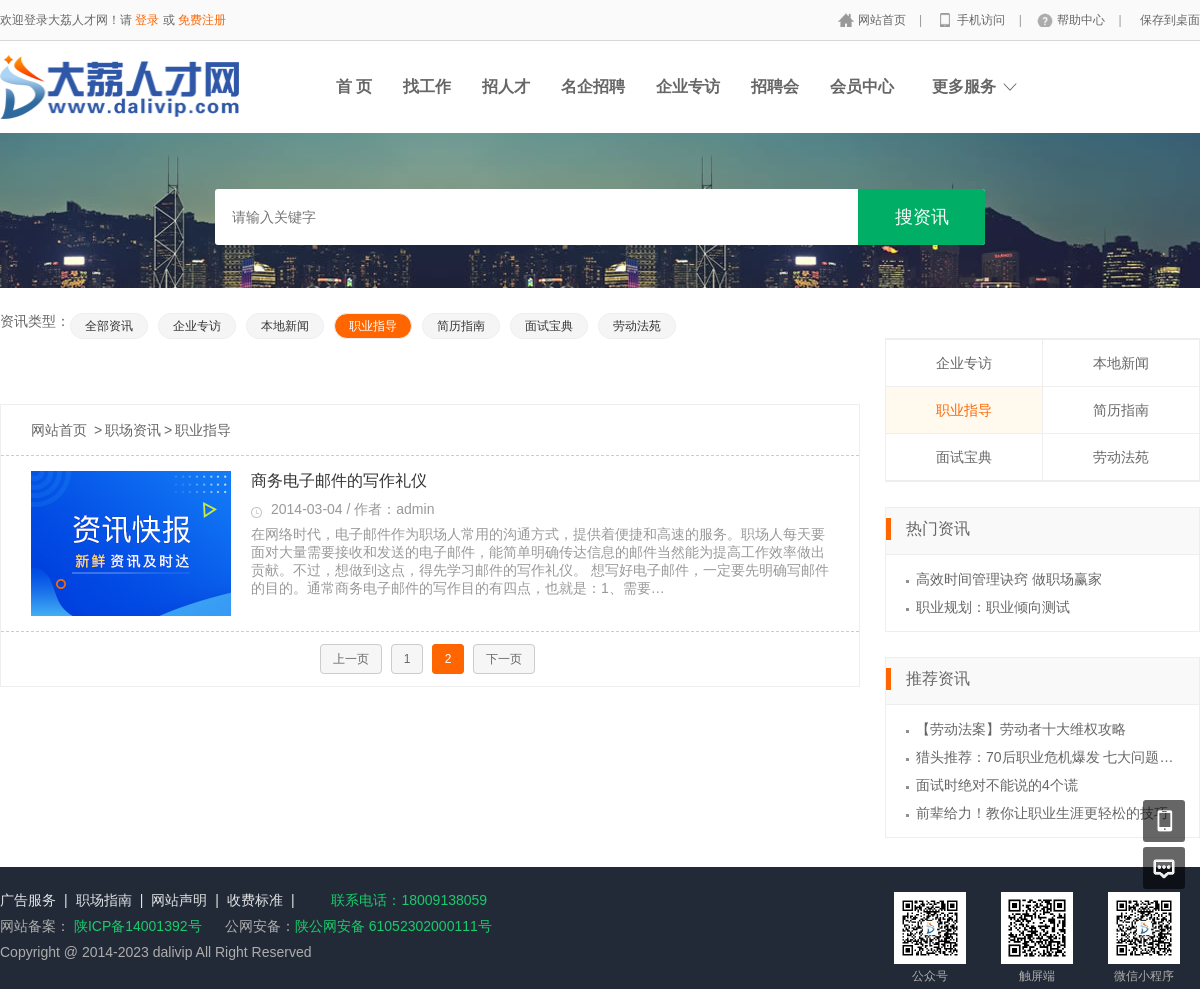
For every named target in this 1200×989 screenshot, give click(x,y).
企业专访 (688, 86)
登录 (147, 20)
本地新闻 (285, 326)
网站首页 (883, 20)
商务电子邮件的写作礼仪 (339, 480)
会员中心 (862, 86)
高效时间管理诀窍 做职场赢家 (1009, 579)
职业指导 (373, 326)
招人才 (506, 86)
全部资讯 (109, 326)
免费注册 (202, 20)
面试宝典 (549, 326)
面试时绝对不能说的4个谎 (997, 785)
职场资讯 (133, 430)
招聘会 (775, 86)
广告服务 (28, 900)
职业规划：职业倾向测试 (993, 607)
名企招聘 (593, 86)
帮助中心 (1082, 20)
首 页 (354, 86)
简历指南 (461, 326)
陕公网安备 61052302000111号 (393, 926)
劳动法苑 (637, 326)
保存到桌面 (1170, 20)
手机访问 (982, 20)
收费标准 (255, 900)
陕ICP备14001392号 (138, 926)
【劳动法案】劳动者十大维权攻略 (1021, 729)
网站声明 (179, 900)
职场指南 (104, 900)
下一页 (504, 659)
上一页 (351, 659)
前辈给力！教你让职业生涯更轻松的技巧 (1042, 813)
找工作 (427, 86)
